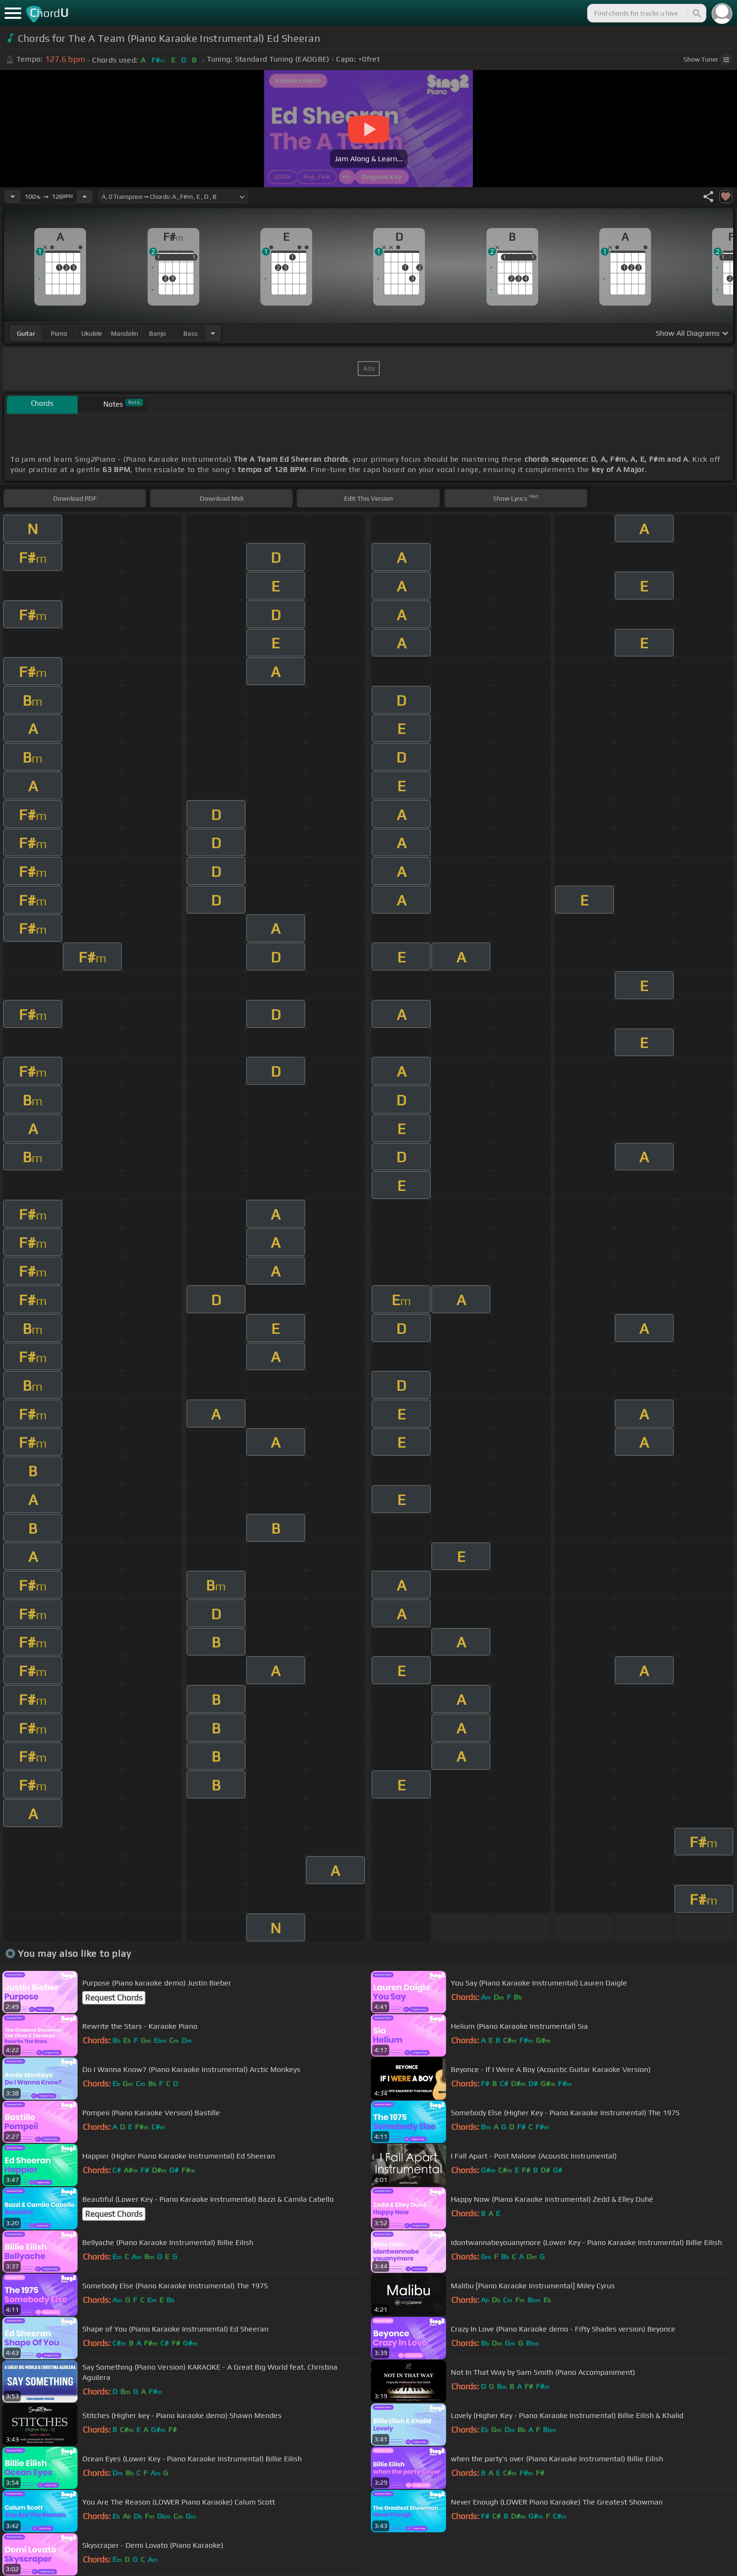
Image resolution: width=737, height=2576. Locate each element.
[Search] (696, 13)
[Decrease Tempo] (13, 196)
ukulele (91, 333)
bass (190, 333)
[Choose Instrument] (213, 333)
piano (59, 333)
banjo (157, 333)
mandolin (124, 333)
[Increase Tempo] (85, 196)
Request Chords (113, 1997)
